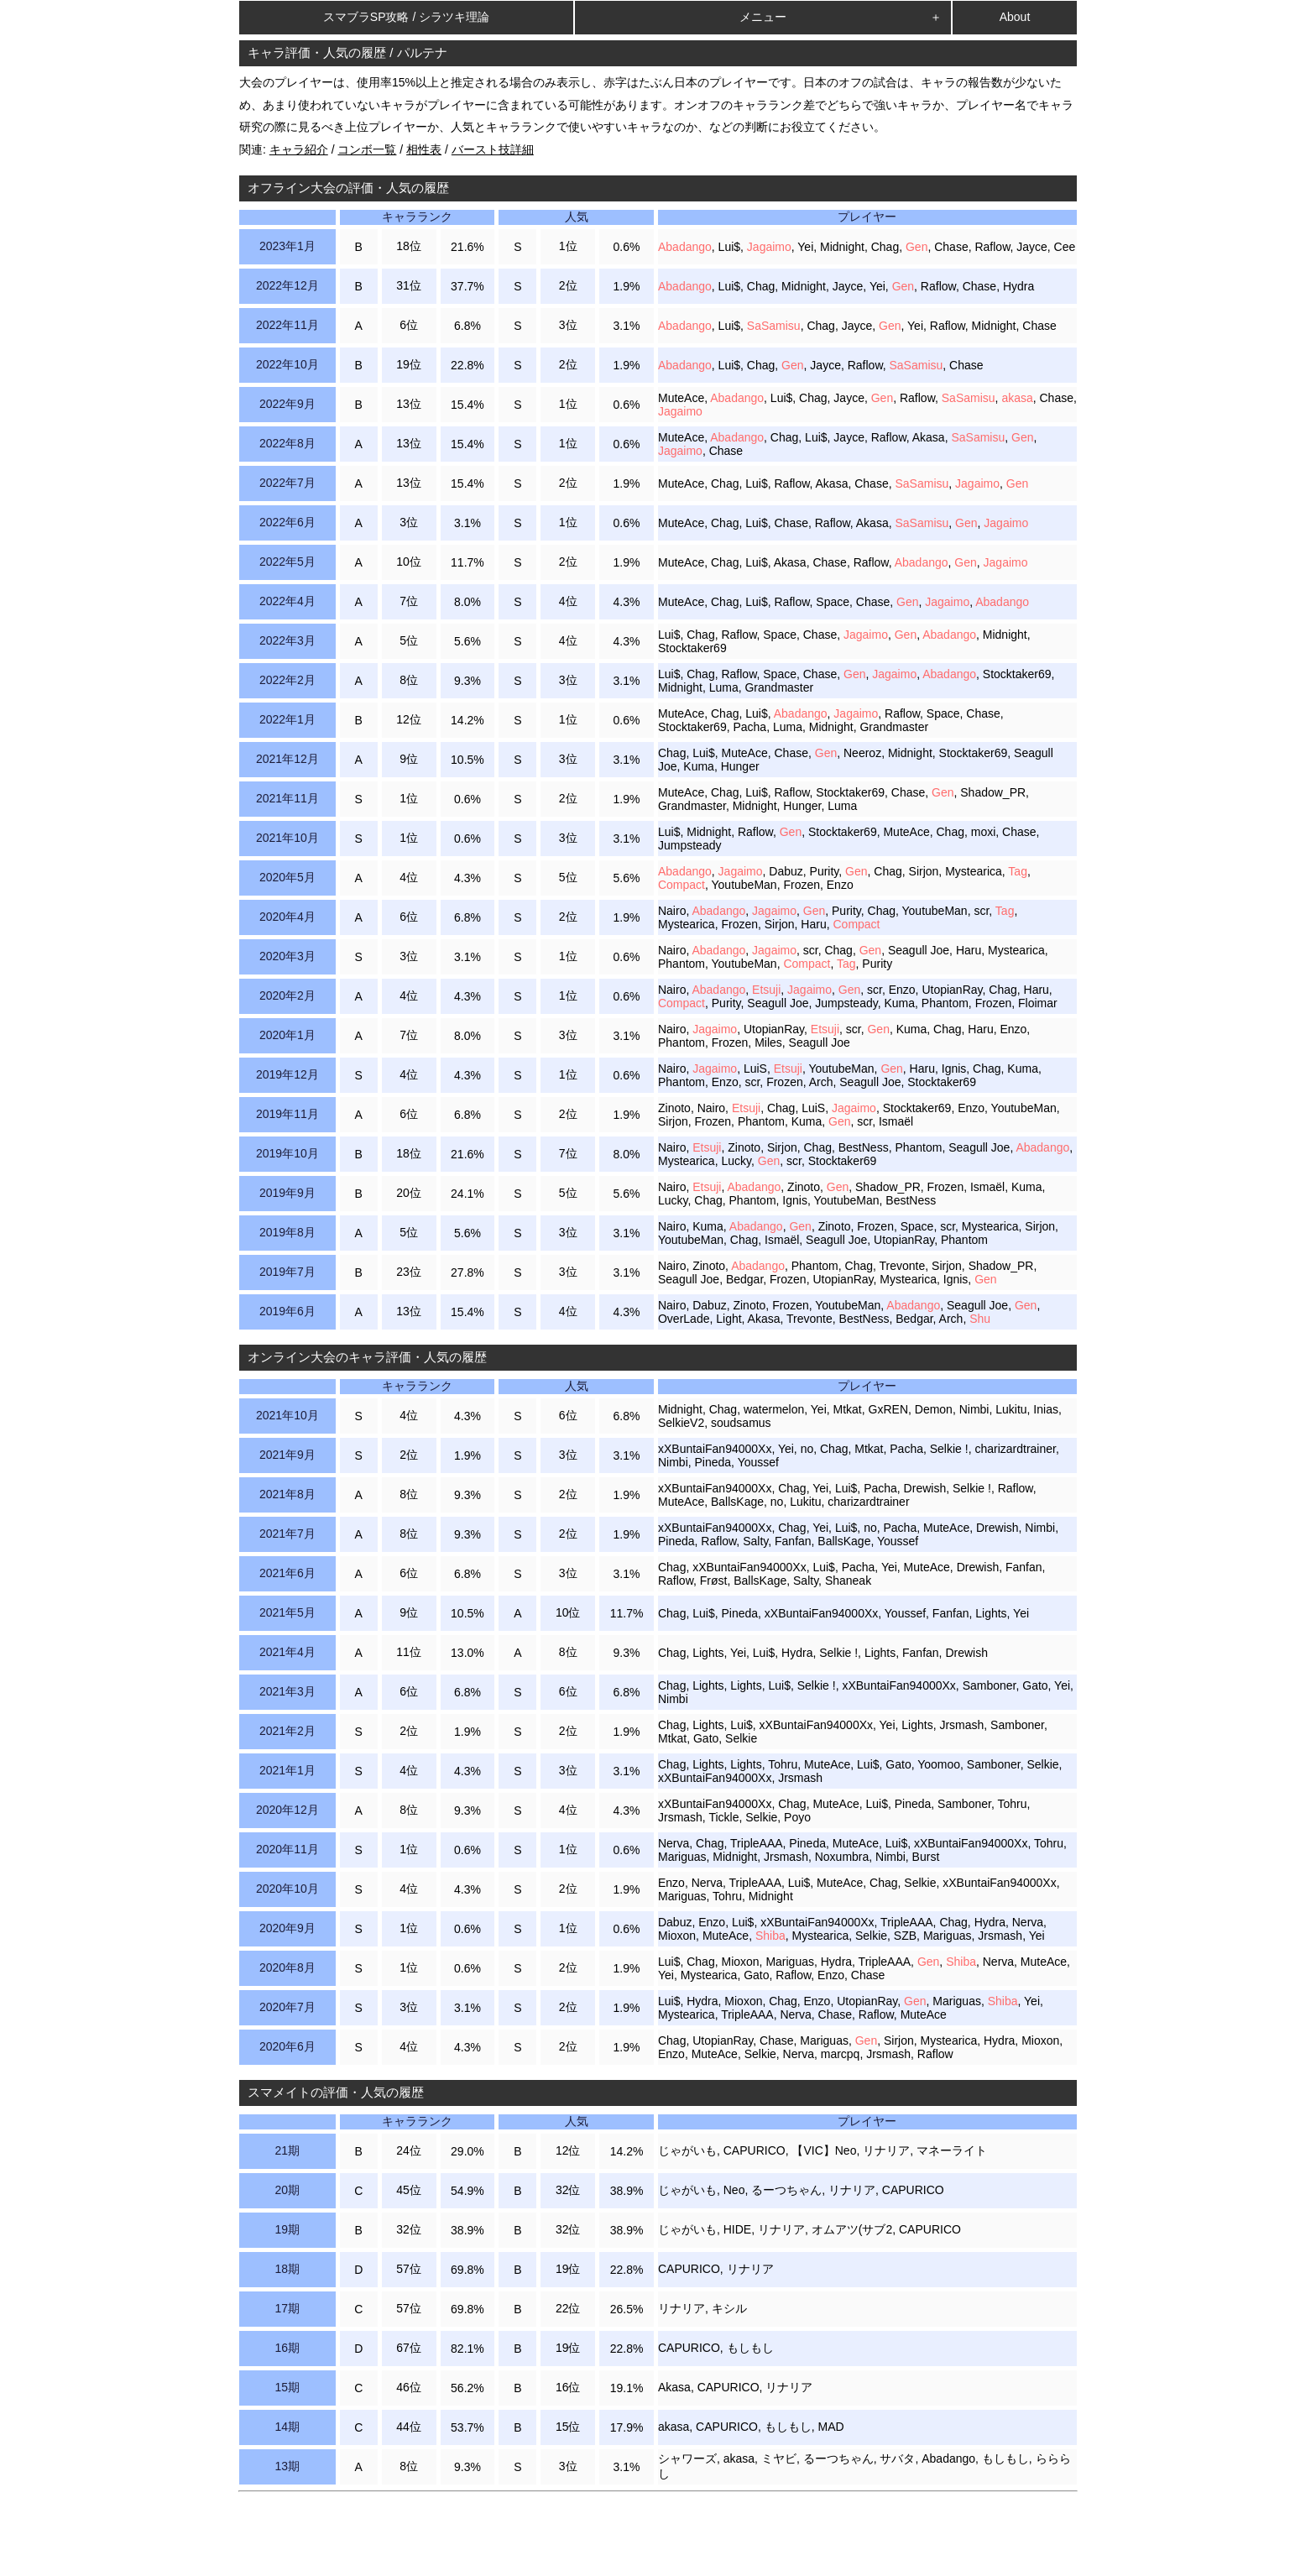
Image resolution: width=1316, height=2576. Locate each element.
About (1015, 17)
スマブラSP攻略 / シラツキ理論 (406, 17)
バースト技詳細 (493, 149)
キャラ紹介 (298, 149)
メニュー (762, 17)
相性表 (423, 149)
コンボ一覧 (366, 149)
